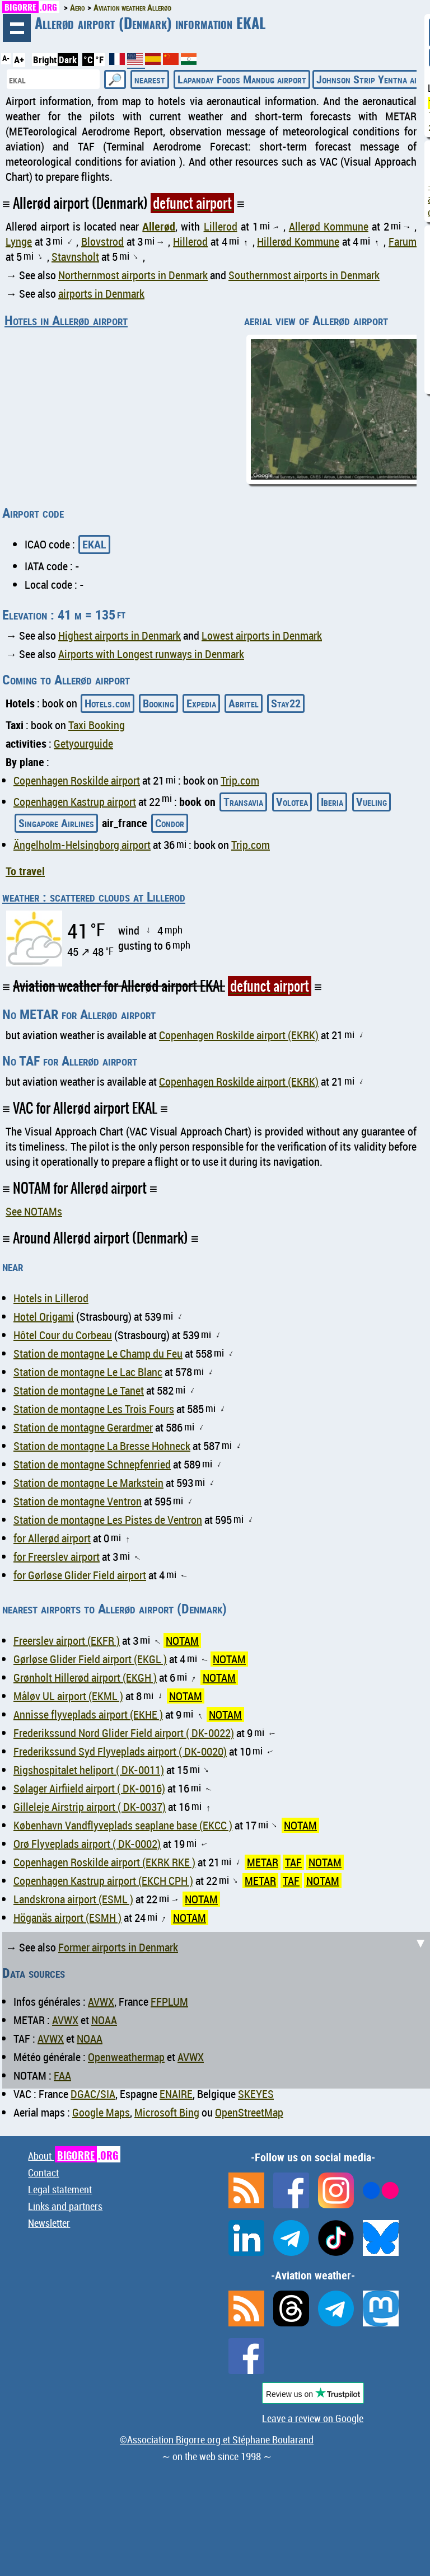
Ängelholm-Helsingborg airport (82, 844)
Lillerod (220, 226)
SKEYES (256, 2093)
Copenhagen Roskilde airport (76, 780)
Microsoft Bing (166, 2112)
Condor (169, 822)
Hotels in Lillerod (50, 1298)
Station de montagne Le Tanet (78, 1390)
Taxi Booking (96, 725)
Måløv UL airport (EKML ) (68, 1696)
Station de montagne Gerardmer (83, 1427)
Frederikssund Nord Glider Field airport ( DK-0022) (123, 1732)
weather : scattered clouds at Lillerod (93, 896)
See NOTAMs (34, 1211)
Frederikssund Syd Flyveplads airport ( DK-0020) (120, 1751)
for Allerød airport (52, 1538)
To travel (25, 871)
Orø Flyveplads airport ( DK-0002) (87, 1843)
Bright (45, 59)
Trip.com (240, 780)
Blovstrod (102, 241)
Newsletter (49, 2223)
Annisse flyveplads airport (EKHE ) (88, 1714)
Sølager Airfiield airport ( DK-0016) (89, 1788)
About (74, 2155)
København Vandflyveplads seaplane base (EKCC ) (122, 1825)
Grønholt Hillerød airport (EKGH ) (85, 1677)
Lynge (19, 241)
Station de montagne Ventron (77, 1501)
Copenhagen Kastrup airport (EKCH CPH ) (103, 1880)
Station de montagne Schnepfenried (92, 1464)
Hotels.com (107, 703)
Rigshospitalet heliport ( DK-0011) (88, 1769)
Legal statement (60, 2189)
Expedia (201, 703)
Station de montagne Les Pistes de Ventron (107, 1519)
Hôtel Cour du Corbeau (62, 1335)
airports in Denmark (101, 293)
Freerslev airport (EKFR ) (66, 1640)
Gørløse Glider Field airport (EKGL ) (90, 1659)
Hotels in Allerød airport (66, 320)
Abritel (243, 703)
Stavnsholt (75, 256)
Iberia (332, 801)
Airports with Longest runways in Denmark (151, 653)
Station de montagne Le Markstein (88, 1482)
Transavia (243, 801)
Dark (68, 59)
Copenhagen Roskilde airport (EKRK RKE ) (104, 1862)
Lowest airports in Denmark (262, 635)
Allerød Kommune (328, 226)
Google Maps (101, 2112)
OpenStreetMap (249, 2112)
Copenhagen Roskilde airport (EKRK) (239, 1035)
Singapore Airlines (56, 822)
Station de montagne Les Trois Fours (93, 1408)
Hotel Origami (43, 1316)
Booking (158, 703)
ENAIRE (176, 2093)
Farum (403, 241)
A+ (19, 59)
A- (6, 58)
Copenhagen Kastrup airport (74, 801)
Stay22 (286, 703)
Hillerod (190, 241)
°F (99, 59)
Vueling (371, 801)
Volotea (292, 801)
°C (88, 59)
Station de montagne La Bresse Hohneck (101, 1445)
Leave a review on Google (312, 2418)
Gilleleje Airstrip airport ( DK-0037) (89, 1806)
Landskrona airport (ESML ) (73, 1899)
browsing (17, 28)
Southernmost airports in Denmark (304, 275)
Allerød (158, 226)
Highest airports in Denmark (119, 635)
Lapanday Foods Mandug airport (241, 79)
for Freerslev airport (56, 1556)
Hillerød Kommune (298, 241)
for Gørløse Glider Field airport (79, 1575)
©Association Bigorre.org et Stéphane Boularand (217, 2439)
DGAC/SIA (93, 2093)
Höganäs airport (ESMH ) (67, 1917)
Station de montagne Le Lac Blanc (87, 1372)
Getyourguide (83, 743)
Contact (43, 2172)
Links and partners (65, 2206)
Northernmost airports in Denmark (133, 275)
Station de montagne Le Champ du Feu (98, 1353)
